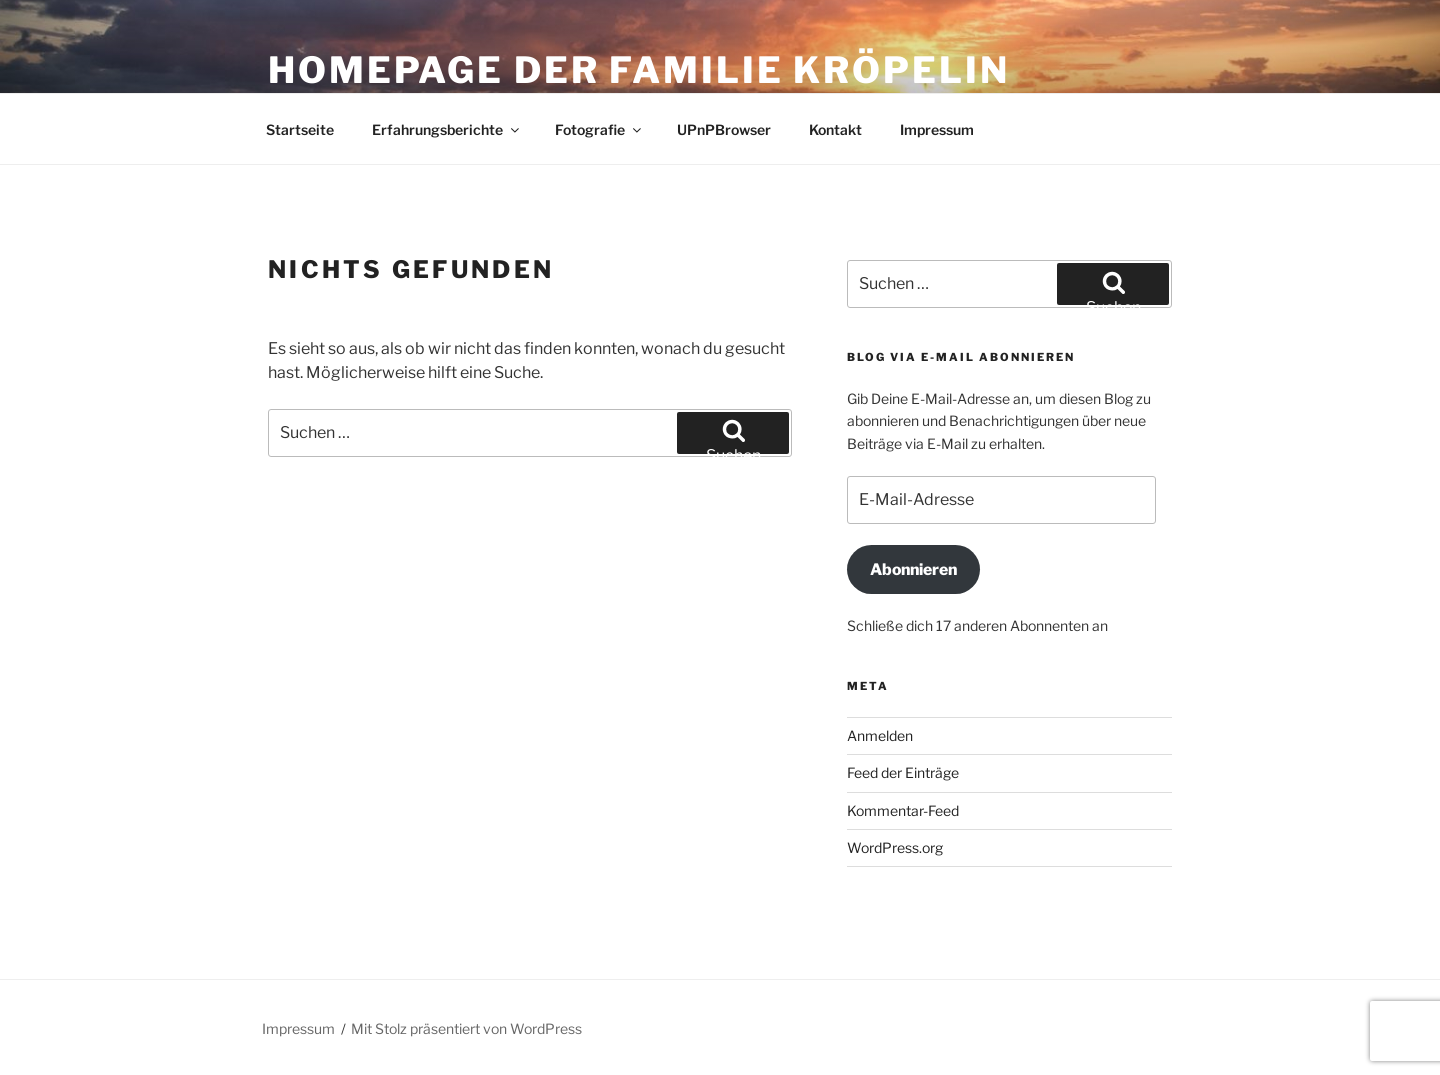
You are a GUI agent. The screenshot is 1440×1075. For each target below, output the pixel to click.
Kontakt (835, 129)
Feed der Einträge (903, 772)
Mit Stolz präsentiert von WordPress (466, 1028)
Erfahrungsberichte (447, 129)
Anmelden (880, 735)
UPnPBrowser (724, 129)
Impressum (937, 129)
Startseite (300, 129)
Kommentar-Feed (903, 810)
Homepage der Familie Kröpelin (639, 70)
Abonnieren (913, 569)
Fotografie (599, 129)
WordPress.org (895, 847)
